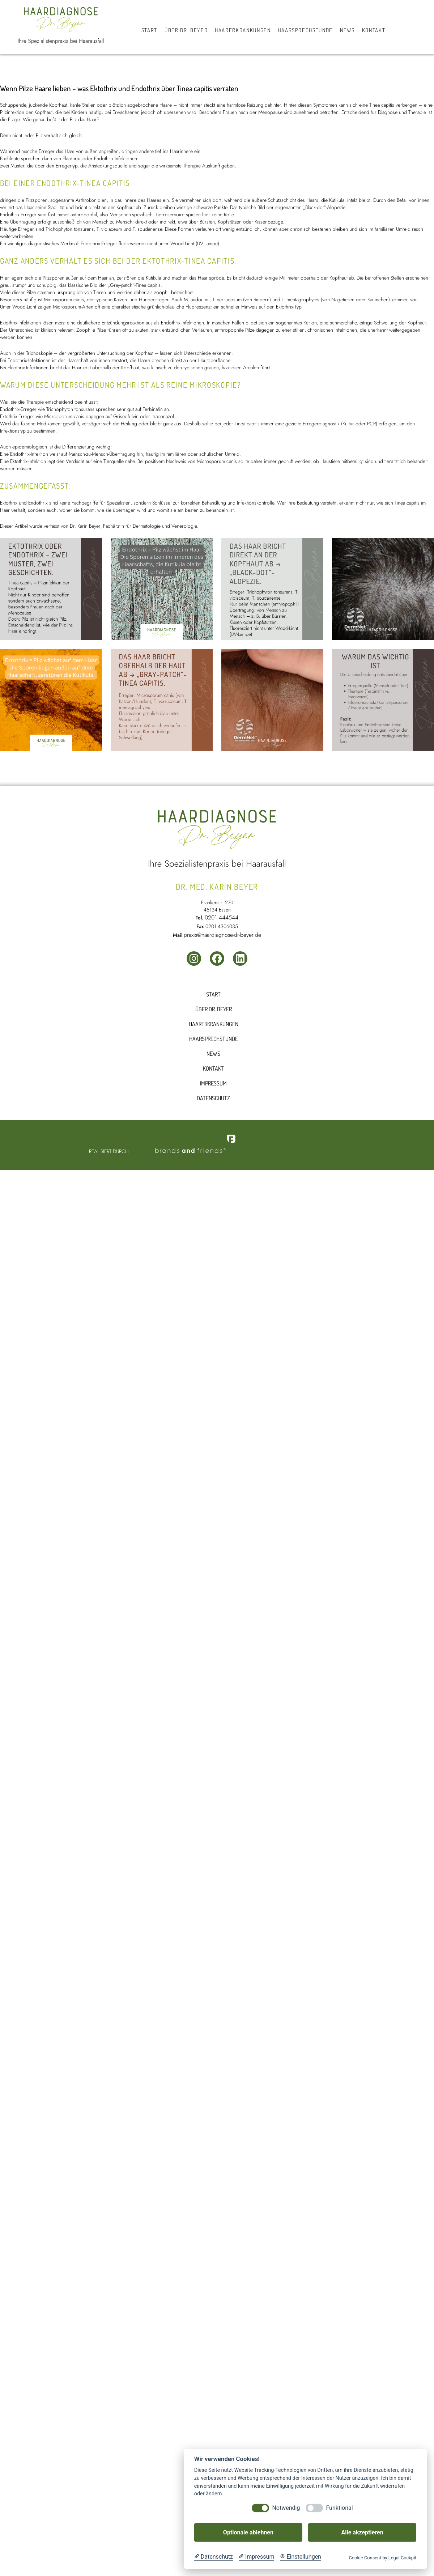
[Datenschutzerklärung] (213, 2556)
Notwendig (286, 2507)
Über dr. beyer (213, 1009)
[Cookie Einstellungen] (300, 2556)
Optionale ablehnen (248, 2532)
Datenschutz (213, 1098)
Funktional (339, 2507)
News (213, 1053)
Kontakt (213, 1068)
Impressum (213, 1083)
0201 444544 (221, 917)
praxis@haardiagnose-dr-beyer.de (222, 935)
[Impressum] (256, 2556)
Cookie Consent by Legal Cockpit (382, 2557)
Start (213, 994)
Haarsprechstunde (213, 1038)
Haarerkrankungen (213, 1024)
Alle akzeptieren (362, 2532)
